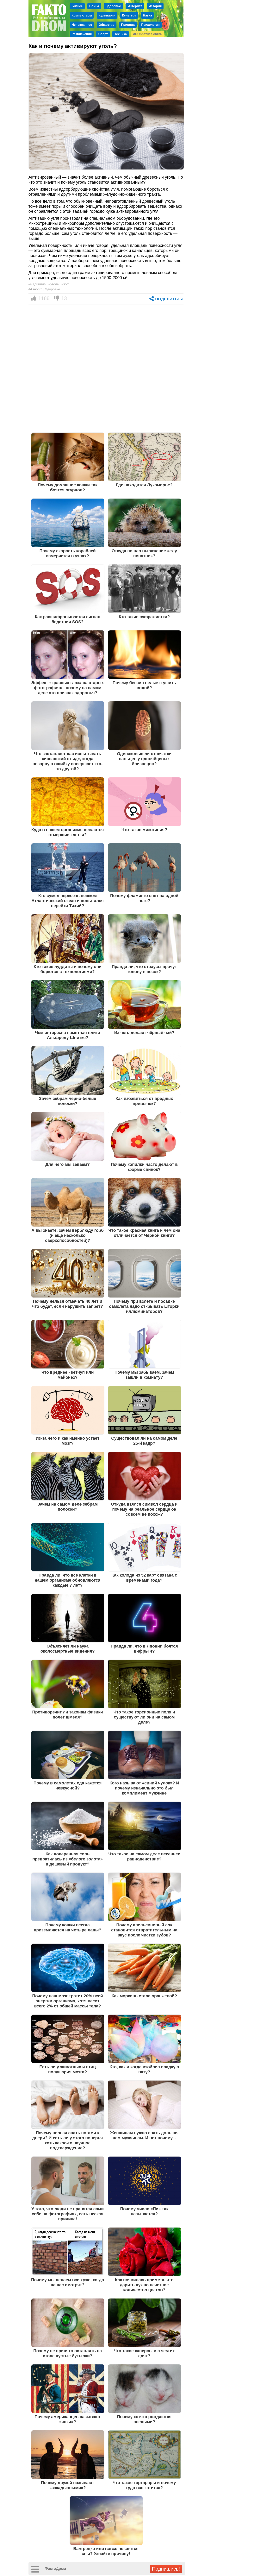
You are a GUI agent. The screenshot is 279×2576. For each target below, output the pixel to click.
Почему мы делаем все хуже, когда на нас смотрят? (67, 2282)
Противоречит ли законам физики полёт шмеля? (67, 1714)
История (155, 6)
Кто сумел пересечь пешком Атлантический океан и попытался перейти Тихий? (67, 900)
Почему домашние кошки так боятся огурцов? (67, 487)
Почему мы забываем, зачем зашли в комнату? (144, 1375)
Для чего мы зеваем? (67, 1164)
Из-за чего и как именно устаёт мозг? (67, 1441)
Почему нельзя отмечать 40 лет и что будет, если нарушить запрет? (67, 1304)
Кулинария (107, 15)
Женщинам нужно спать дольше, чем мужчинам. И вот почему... (144, 2135)
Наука (147, 15)
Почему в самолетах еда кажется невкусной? (68, 1785)
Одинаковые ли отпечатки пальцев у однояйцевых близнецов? (144, 758)
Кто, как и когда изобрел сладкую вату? (144, 2069)
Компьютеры (82, 15)
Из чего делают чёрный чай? (144, 1032)
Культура (129, 15)
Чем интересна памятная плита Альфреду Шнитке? (67, 1035)
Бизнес (77, 6)
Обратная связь (147, 34)
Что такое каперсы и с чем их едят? (144, 2353)
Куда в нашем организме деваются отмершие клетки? (67, 832)
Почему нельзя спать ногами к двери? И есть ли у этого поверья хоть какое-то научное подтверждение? (67, 2140)
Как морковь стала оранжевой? (144, 1995)
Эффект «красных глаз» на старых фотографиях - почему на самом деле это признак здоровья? (67, 687)
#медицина (37, 284)
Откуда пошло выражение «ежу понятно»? (144, 553)
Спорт (103, 34)
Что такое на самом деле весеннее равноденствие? (144, 1856)
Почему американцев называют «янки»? (67, 2419)
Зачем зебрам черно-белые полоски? (67, 1101)
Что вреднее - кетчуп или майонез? (67, 1375)
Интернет (134, 6)
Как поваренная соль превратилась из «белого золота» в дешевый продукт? (67, 1859)
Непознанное (82, 24)
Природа (128, 24)
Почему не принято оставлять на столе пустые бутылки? (67, 2353)
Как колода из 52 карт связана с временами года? (144, 1578)
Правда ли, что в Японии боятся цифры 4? (144, 1649)
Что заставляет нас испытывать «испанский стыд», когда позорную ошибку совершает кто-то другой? (68, 761)
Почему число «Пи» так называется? (144, 2211)
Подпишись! (166, 2569)
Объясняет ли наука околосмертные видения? (67, 1649)
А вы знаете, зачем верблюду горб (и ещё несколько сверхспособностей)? (67, 1235)
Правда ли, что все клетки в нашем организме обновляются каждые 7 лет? (68, 1580)
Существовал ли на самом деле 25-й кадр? (144, 1441)
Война (94, 6)
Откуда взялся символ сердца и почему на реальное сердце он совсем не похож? (144, 1509)
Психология (150, 24)
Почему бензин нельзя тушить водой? (144, 685)
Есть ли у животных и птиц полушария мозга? (67, 2069)
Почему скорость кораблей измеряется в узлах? (68, 553)
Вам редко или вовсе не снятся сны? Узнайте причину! (106, 2551)
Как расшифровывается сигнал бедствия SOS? (67, 619)
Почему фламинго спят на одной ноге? (144, 898)
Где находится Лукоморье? (144, 484)
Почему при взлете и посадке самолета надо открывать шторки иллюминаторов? (144, 1306)
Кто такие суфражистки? (144, 616)
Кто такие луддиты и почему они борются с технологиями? (67, 969)
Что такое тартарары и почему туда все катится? (144, 2485)
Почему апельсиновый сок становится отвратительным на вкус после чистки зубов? (144, 1929)
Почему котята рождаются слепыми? (144, 2419)
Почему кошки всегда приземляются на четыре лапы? (67, 1927)
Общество (107, 24)
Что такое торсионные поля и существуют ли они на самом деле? (144, 1717)
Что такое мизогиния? (144, 829)
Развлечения (82, 34)
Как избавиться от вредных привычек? (144, 1101)
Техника (120, 34)
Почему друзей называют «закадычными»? (67, 2485)
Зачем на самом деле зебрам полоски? (67, 1507)
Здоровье (113, 6)
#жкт (65, 284)
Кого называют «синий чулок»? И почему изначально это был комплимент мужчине (144, 1788)
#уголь (54, 284)
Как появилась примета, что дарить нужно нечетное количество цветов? (144, 2284)
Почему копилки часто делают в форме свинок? (144, 1167)
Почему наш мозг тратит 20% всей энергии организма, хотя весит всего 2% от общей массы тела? (67, 2000)
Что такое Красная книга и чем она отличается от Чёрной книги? (144, 1233)
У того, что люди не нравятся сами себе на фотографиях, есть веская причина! (67, 2213)
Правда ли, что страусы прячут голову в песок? (144, 969)
